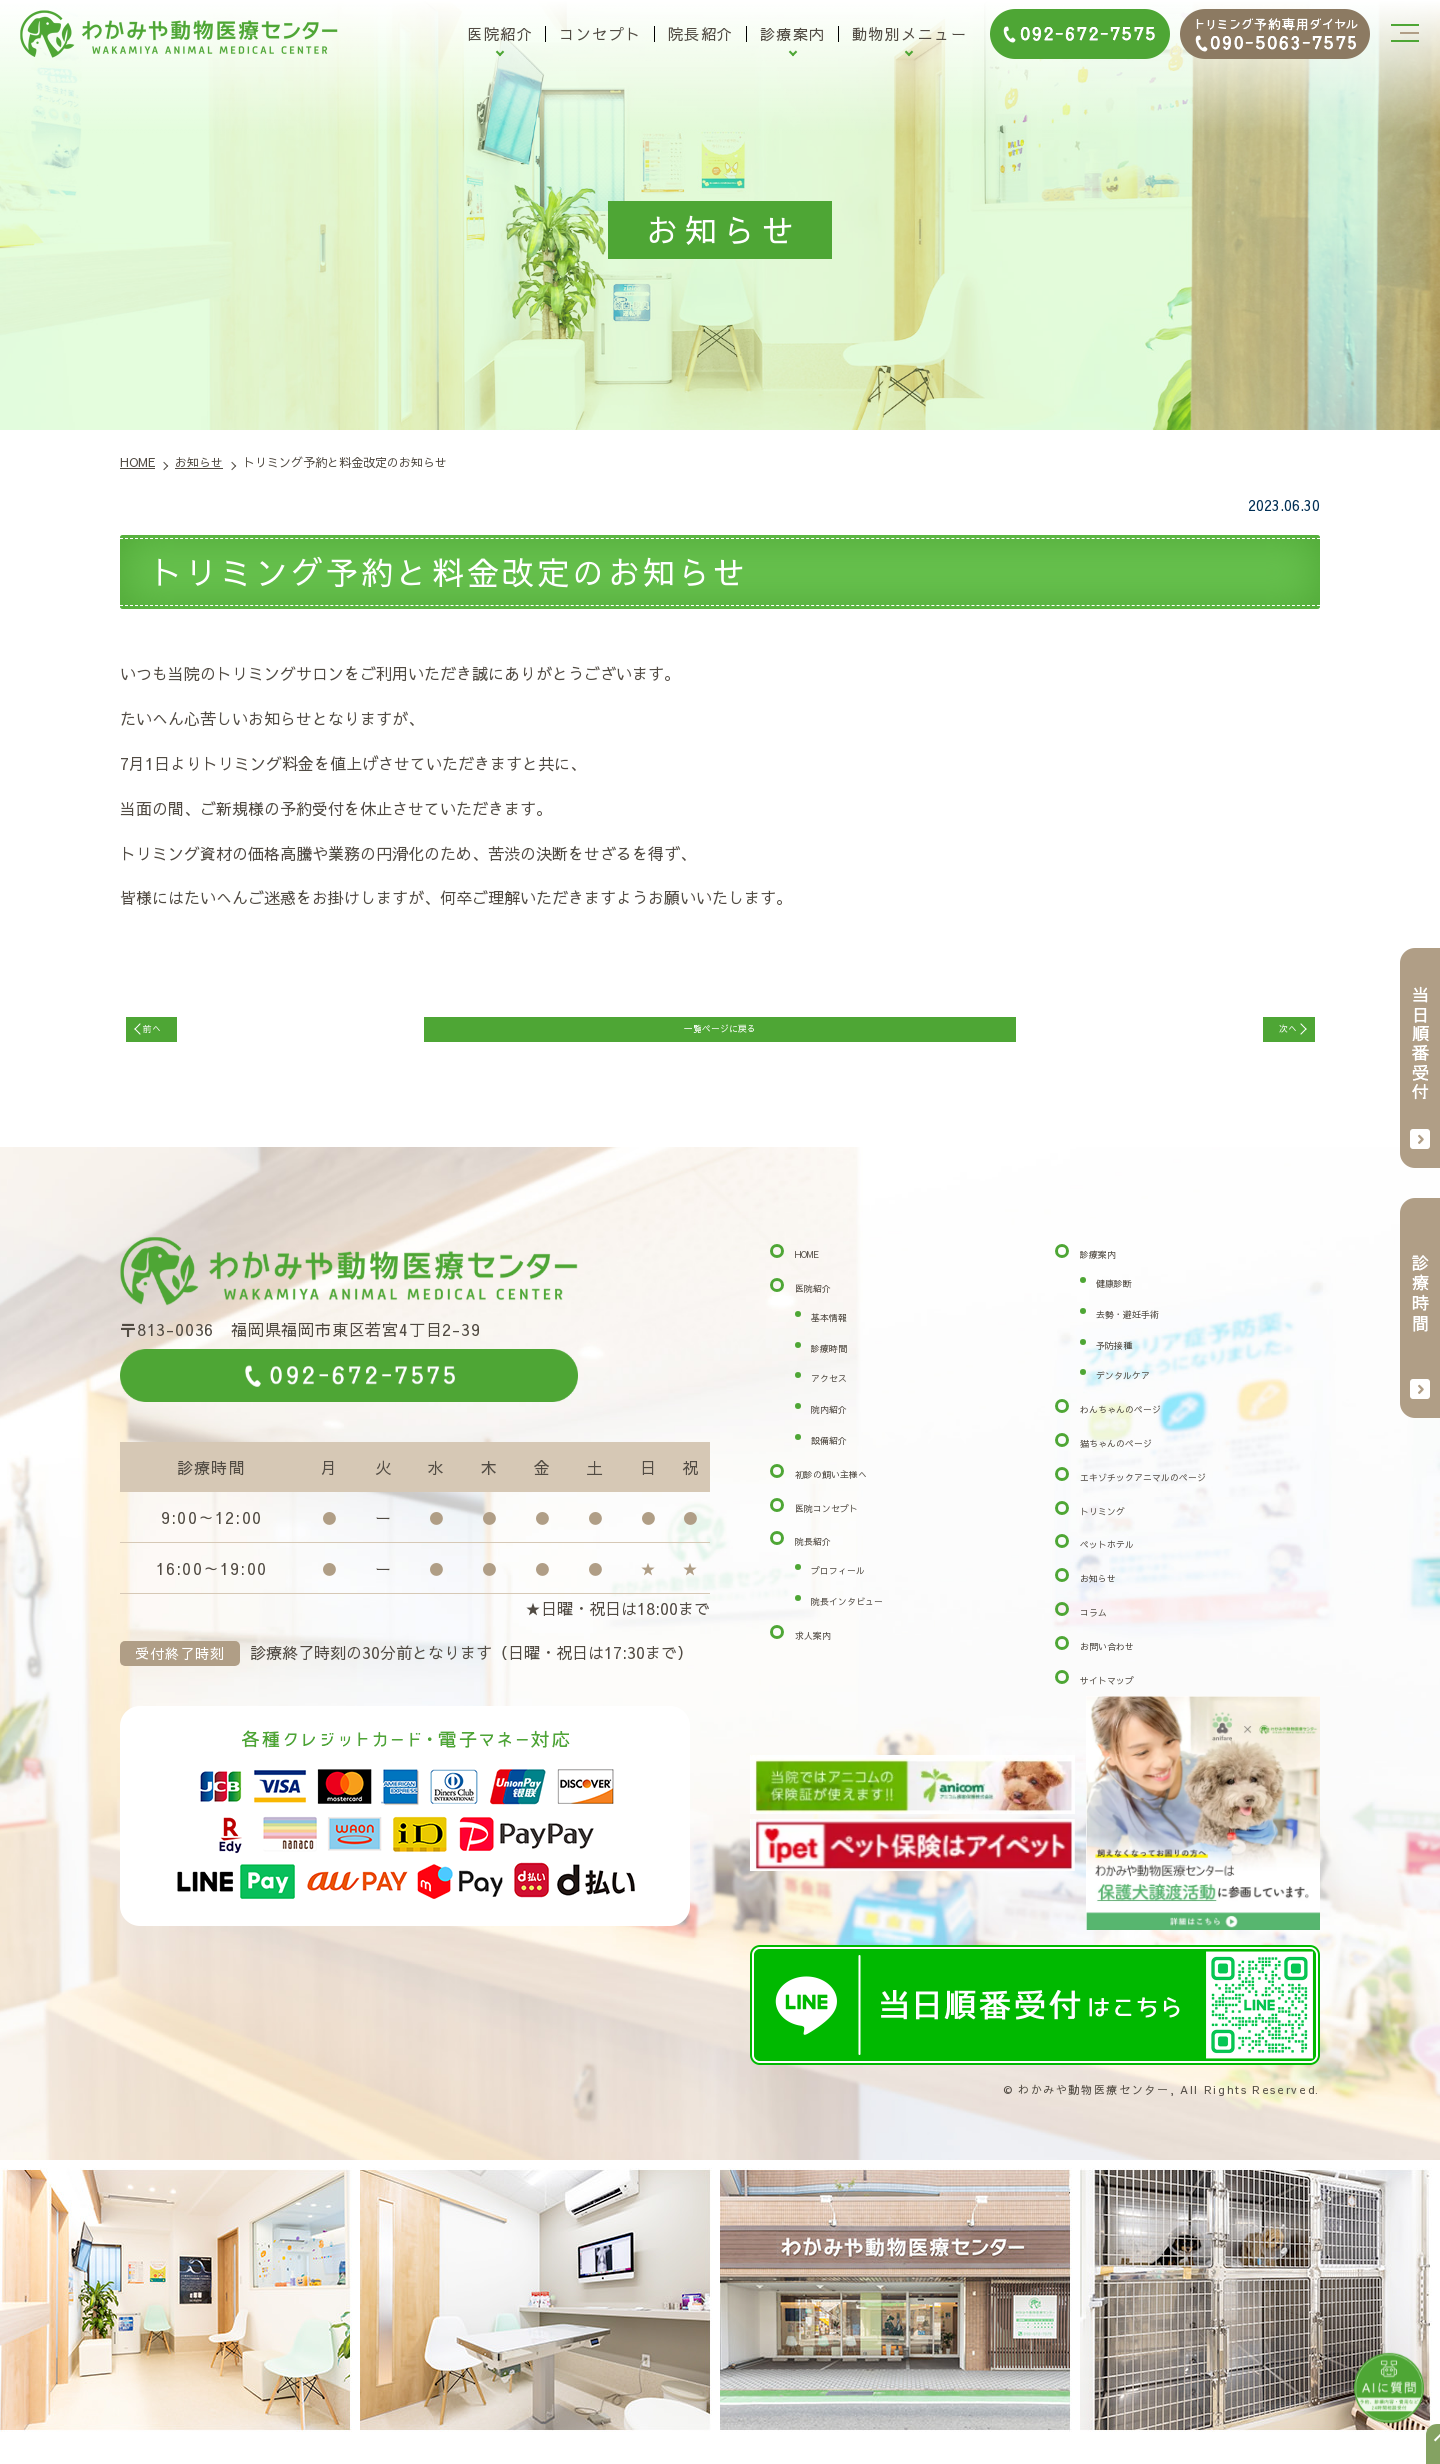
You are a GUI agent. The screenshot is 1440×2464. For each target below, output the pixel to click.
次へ (1262, 1039)
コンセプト (600, 33)
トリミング (1120, 1532)
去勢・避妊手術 (1152, 1335)
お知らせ (1112, 1600)
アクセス (843, 1400)
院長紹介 (701, 33)
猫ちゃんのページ (1144, 1465)
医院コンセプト (851, 1529)
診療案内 (793, 33)
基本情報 (843, 1338)
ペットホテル (1128, 1566)
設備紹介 (843, 1462)
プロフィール (859, 1592)
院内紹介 (843, 1431)
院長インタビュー (875, 1623)
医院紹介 (500, 33)
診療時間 (843, 1369)
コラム (1104, 1634)
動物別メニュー (910, 33)
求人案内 (827, 1656)
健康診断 (1128, 1305)
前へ (178, 1039)
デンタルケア (1144, 1397)
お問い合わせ (1128, 1667)
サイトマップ (1128, 1701)
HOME (819, 1276)
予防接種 (1128, 1366)
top (1420, 2444)
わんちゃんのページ (1152, 1431)
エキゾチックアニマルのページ (1192, 1498)
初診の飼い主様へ (859, 1495)
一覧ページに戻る (720, 1039)
